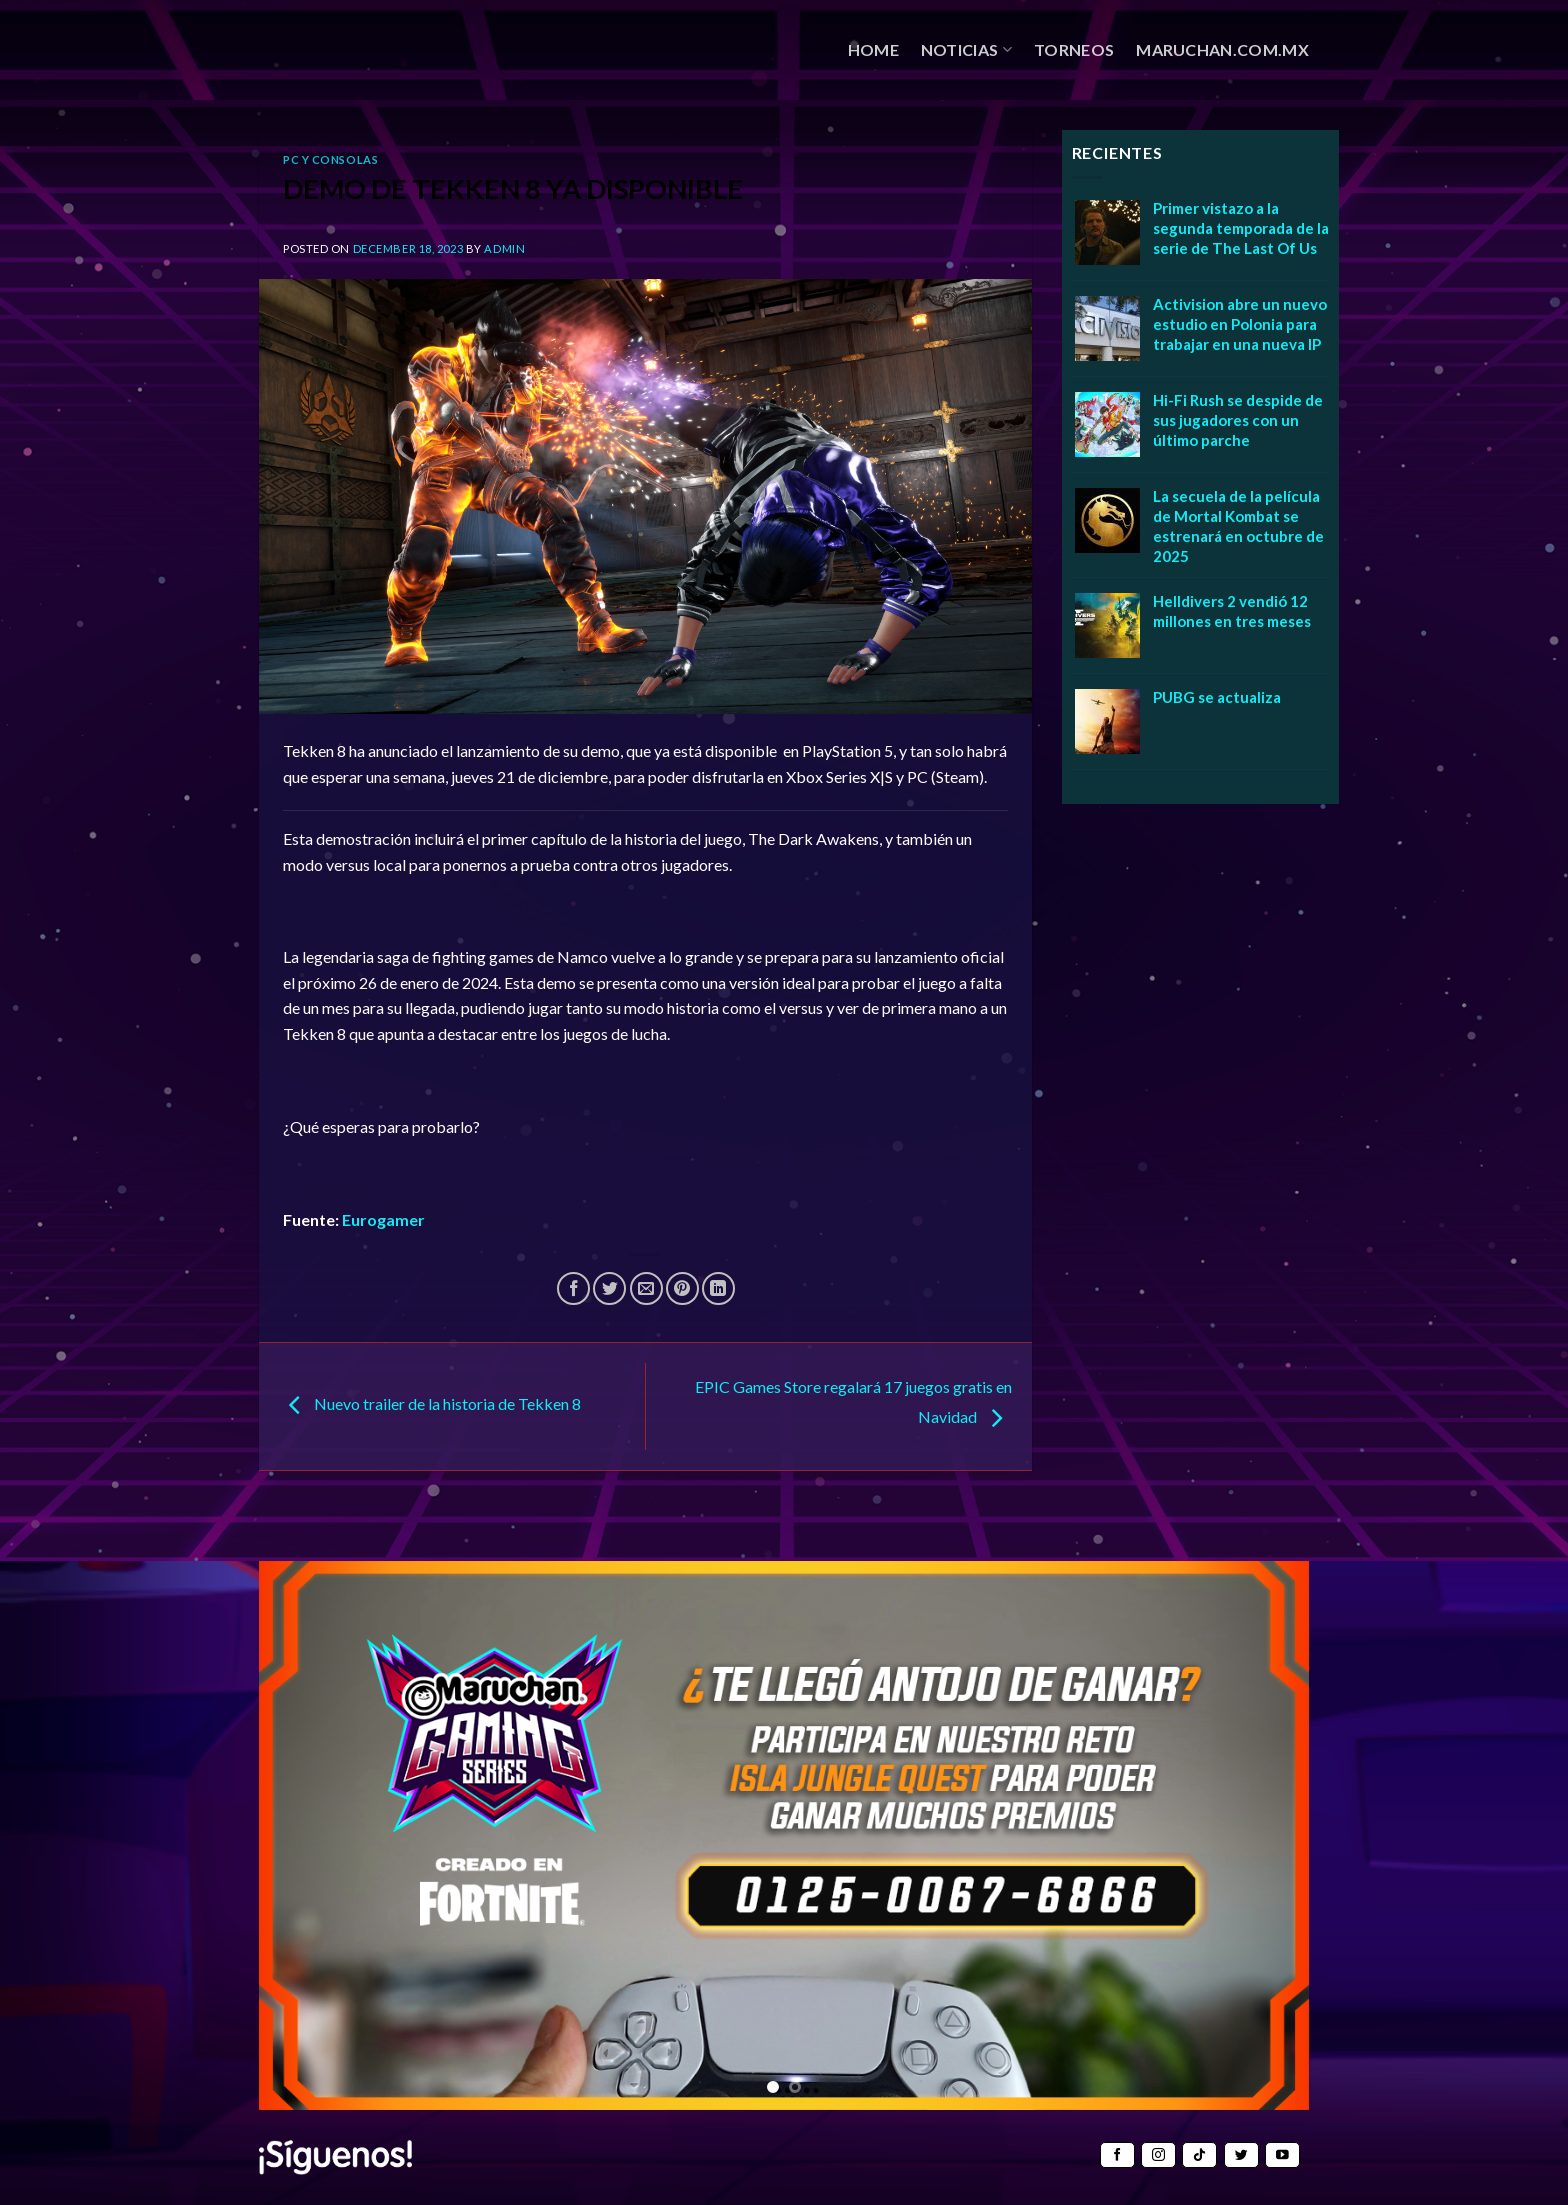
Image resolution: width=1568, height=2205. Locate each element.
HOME (873, 49)
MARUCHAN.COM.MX (1222, 49)
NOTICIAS (966, 50)
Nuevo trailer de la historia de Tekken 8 (430, 1403)
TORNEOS (1074, 49)
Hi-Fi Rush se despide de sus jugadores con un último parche (1238, 420)
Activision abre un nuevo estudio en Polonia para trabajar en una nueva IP (1240, 324)
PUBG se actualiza (1217, 697)
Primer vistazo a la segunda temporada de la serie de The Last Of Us (1241, 228)
